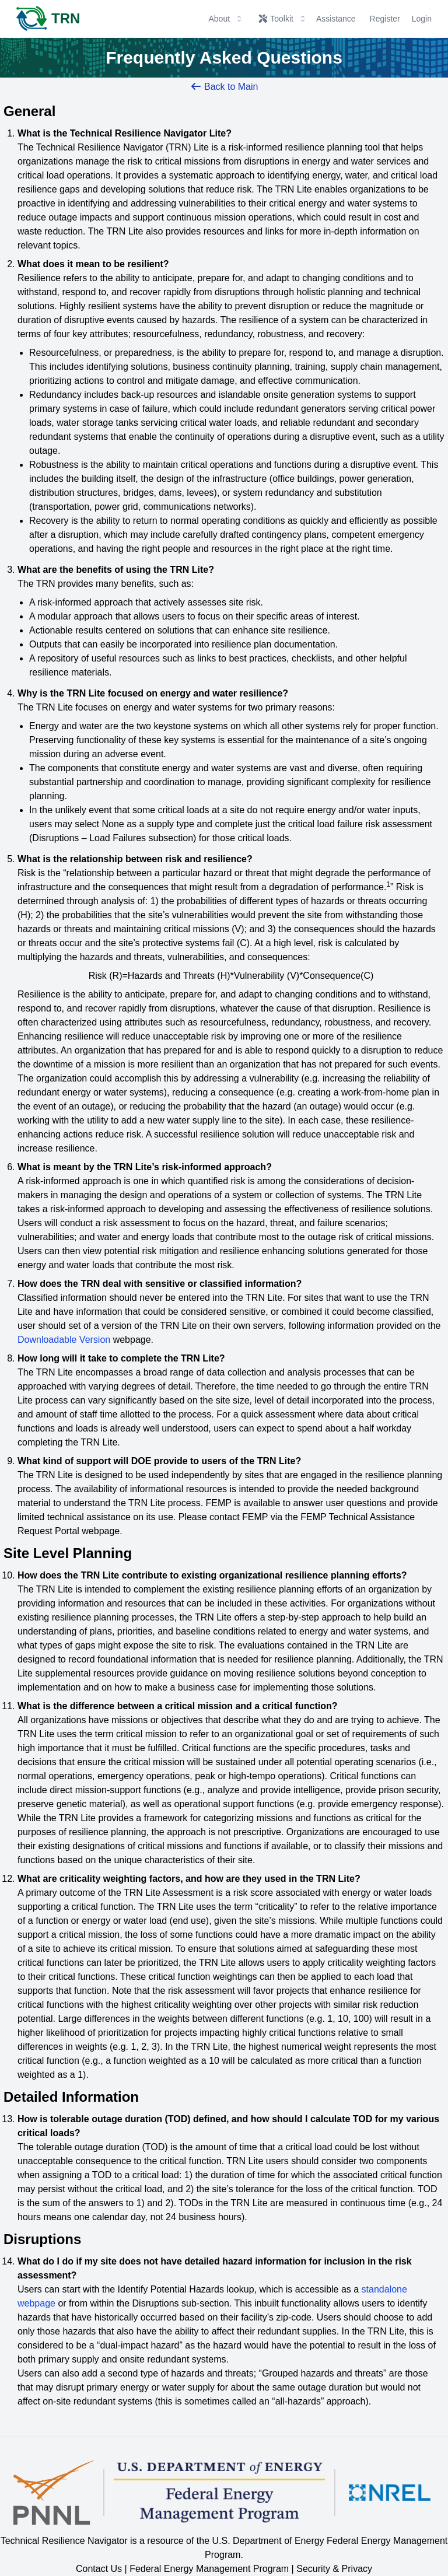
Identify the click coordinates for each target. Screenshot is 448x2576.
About (226, 18)
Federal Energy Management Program (209, 2569)
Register (385, 18)
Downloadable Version (64, 1340)
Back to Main (224, 87)
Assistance (336, 18)
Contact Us (99, 2569)
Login (422, 18)
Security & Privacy (334, 2569)
